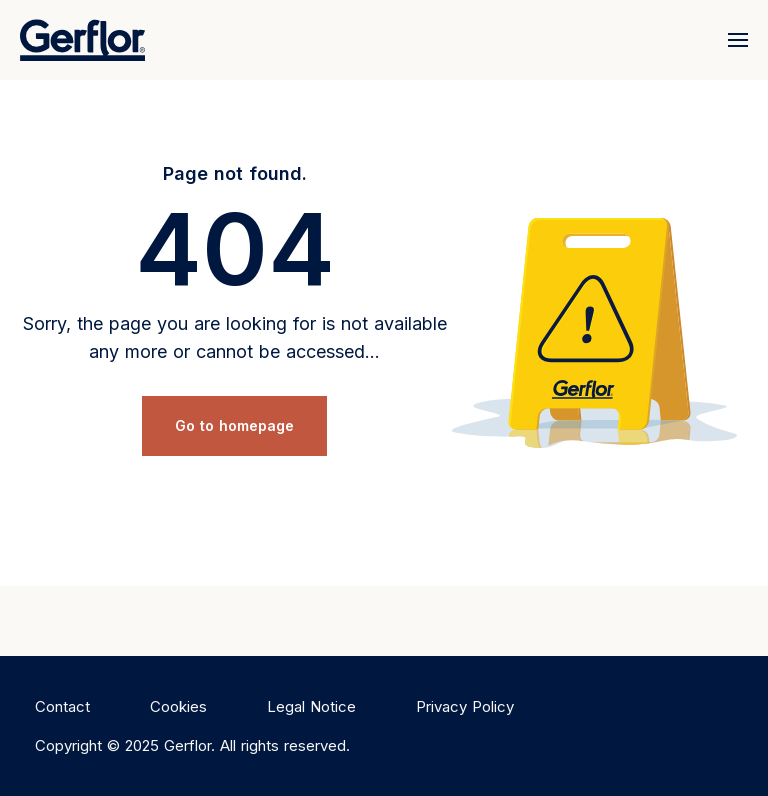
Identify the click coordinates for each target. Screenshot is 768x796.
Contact (62, 706)
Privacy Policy (465, 706)
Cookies (178, 706)
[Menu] (733, 40)
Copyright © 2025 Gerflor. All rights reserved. (192, 745)
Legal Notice (311, 706)
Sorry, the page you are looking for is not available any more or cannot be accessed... (235, 337)
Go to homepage (234, 425)
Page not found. (235, 173)
